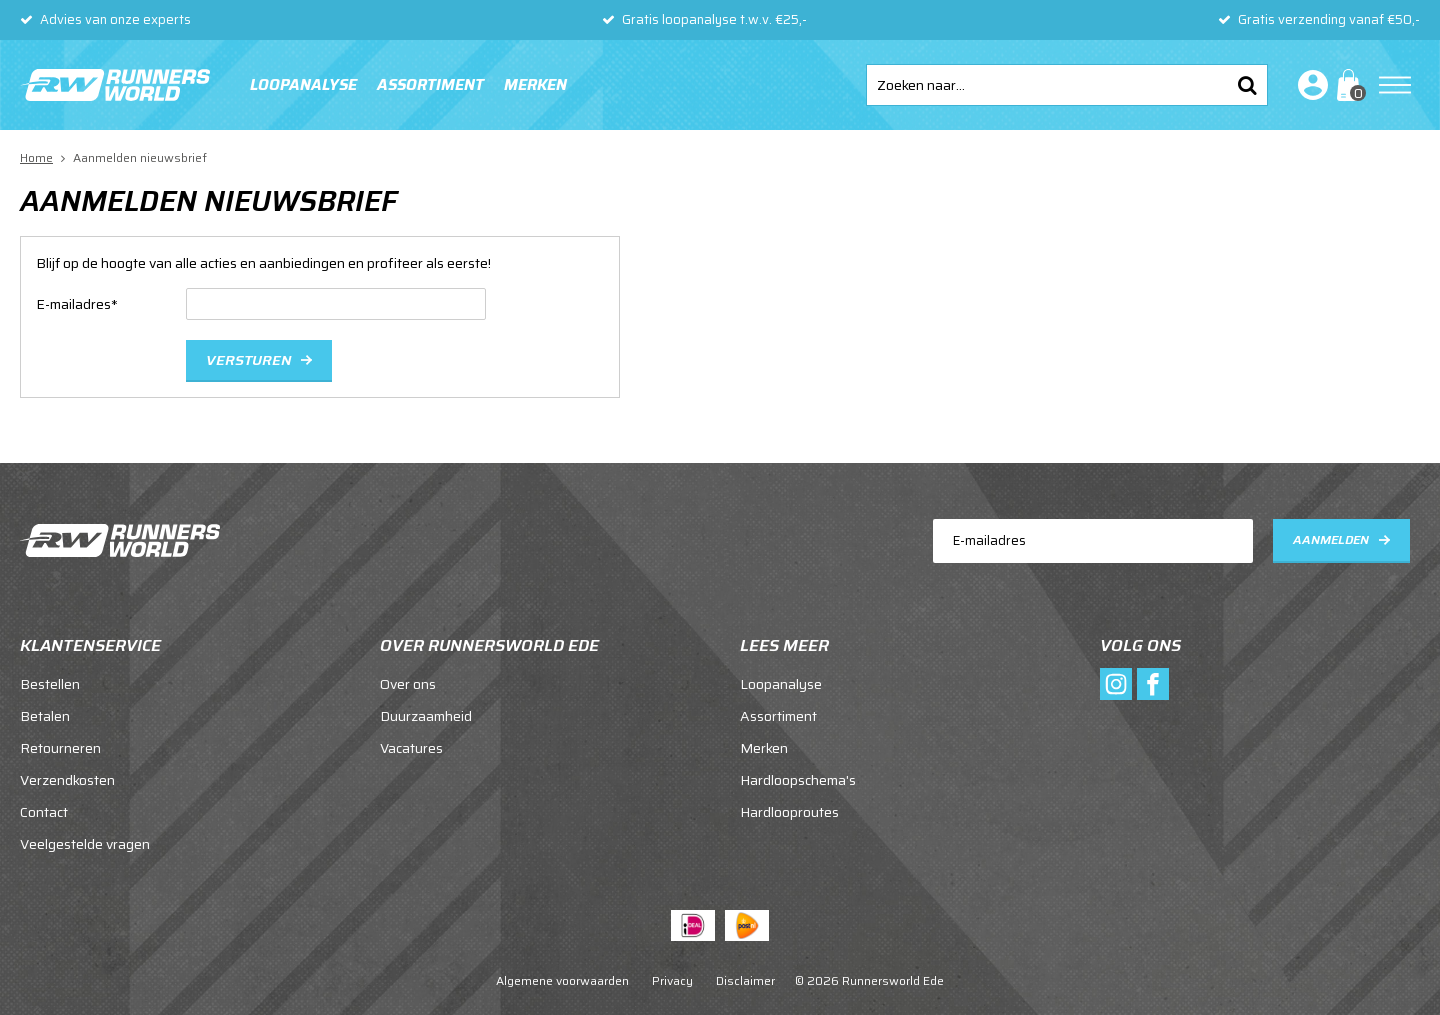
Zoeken (1247, 85)
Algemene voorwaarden (562, 980)
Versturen (248, 360)
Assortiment (430, 85)
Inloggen (1309, 85)
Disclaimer (745, 980)
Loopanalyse (303, 85)
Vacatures (411, 748)
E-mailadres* (77, 304)
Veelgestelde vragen (85, 844)
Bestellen (50, 684)
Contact (44, 812)
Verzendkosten (67, 780)
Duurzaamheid (426, 716)
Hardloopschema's (798, 780)
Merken (535, 85)
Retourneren (60, 748)
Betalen (45, 716)
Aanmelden (1331, 539)
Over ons (408, 684)
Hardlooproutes (789, 812)
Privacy (672, 980)
